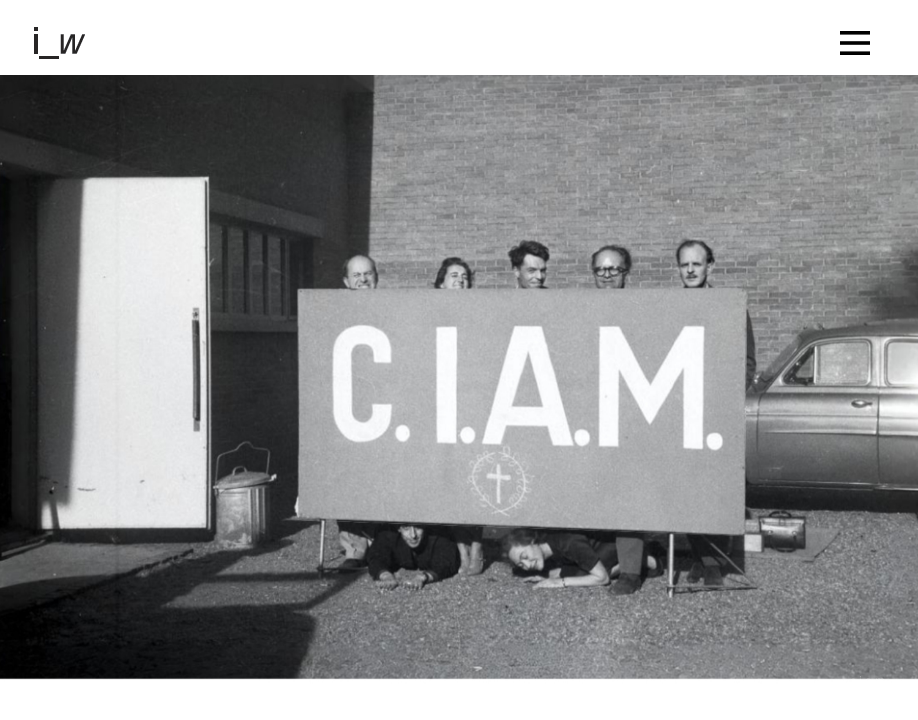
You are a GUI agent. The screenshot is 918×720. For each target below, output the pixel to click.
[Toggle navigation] (860, 37)
